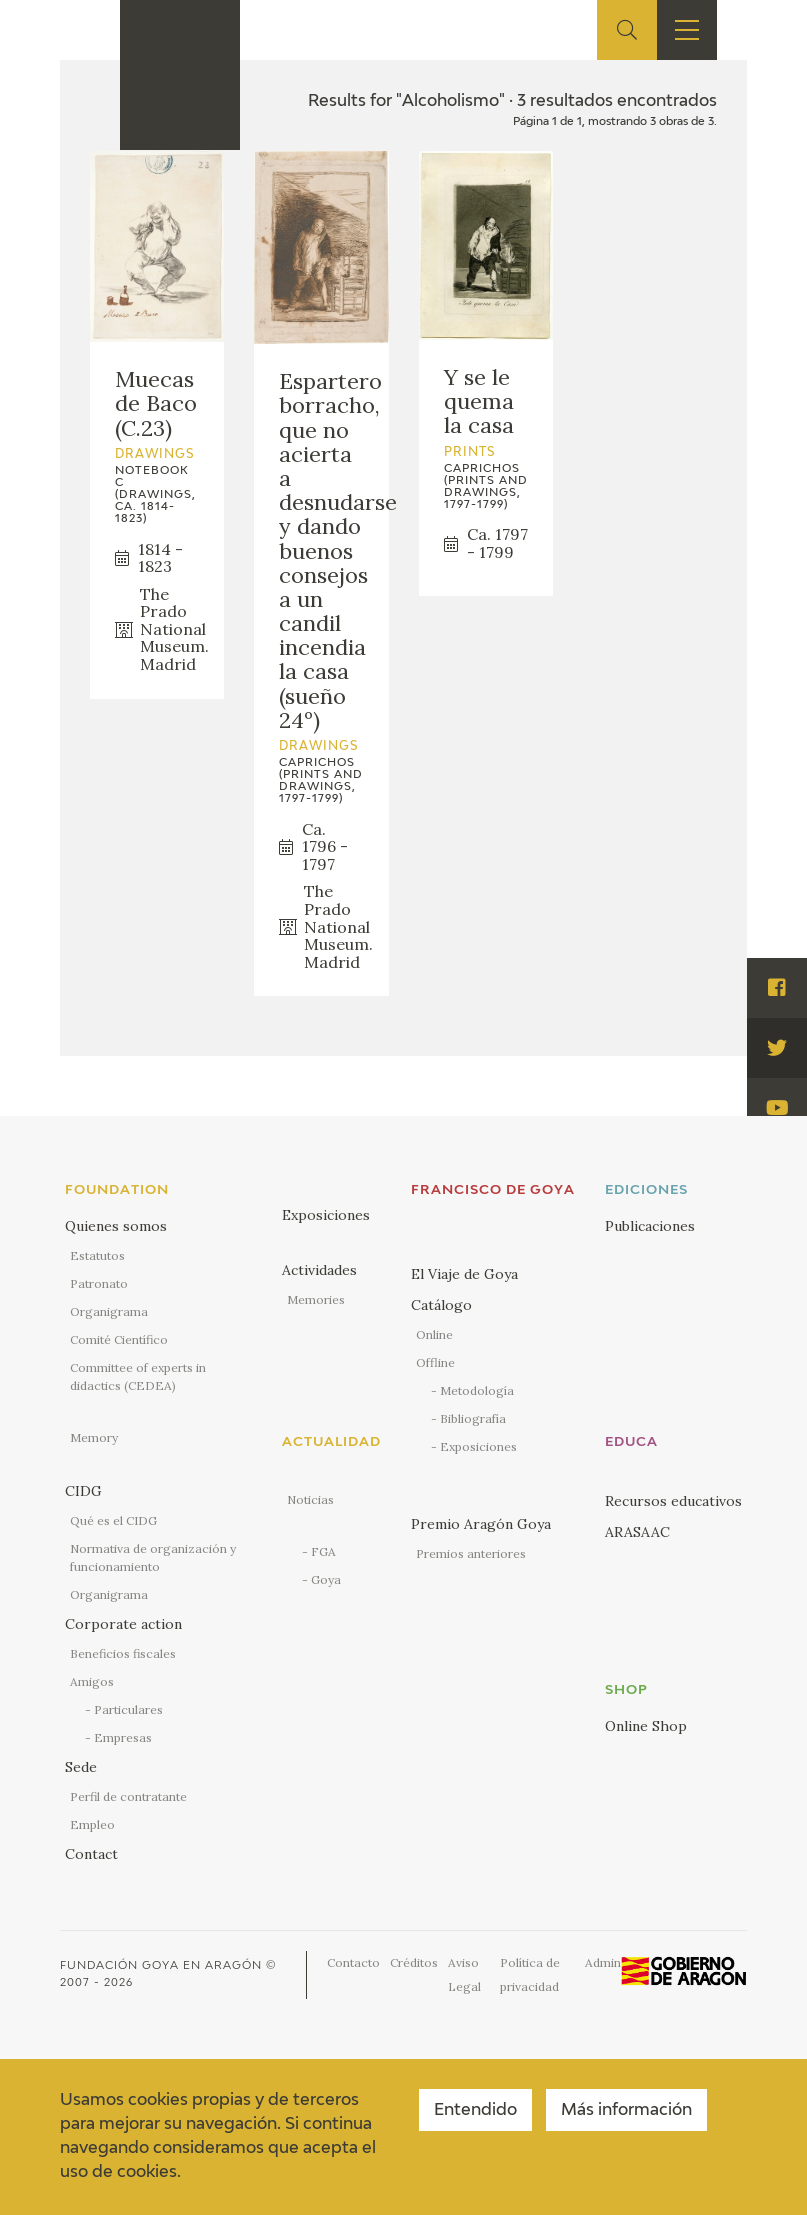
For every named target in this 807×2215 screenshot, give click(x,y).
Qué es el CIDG (113, 1520)
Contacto (353, 1962)
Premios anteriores (471, 1553)
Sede (81, 1767)
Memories (316, 1299)
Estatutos (97, 1255)
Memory (94, 1437)
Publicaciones (650, 1226)
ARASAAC (637, 1532)
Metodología (477, 1390)
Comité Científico (119, 1339)
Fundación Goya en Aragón (161, 1965)
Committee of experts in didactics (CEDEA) (138, 1376)
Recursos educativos (673, 1501)
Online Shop (646, 1726)
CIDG (83, 1491)
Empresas (123, 1737)
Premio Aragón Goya (481, 1524)
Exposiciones (326, 1215)
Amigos (92, 1681)
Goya (326, 1579)
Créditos (414, 1962)
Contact (91, 1854)
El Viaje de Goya (464, 1274)
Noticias (310, 1499)
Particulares (128, 1709)
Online (434, 1334)
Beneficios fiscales (123, 1653)
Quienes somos (116, 1226)
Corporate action (123, 1624)
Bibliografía (473, 1418)
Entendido (475, 2111)
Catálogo (441, 1305)
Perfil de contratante (128, 1796)
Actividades (319, 1270)
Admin (603, 1962)
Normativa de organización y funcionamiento (153, 1557)
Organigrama (109, 1311)
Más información (626, 2111)
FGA (323, 1551)
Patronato (99, 1283)
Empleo (92, 1824)
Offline (435, 1362)
